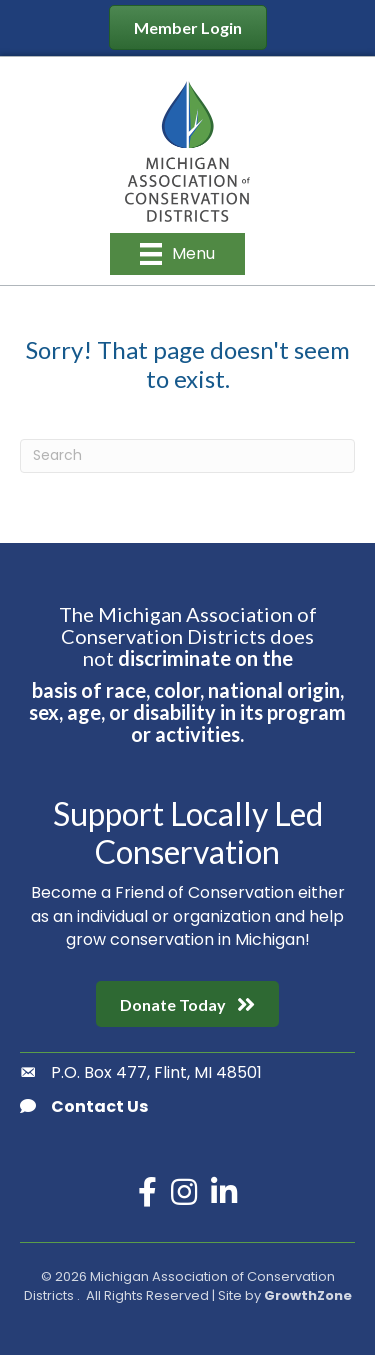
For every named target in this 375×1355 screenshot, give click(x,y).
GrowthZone (308, 1295)
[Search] (187, 456)
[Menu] (177, 254)
